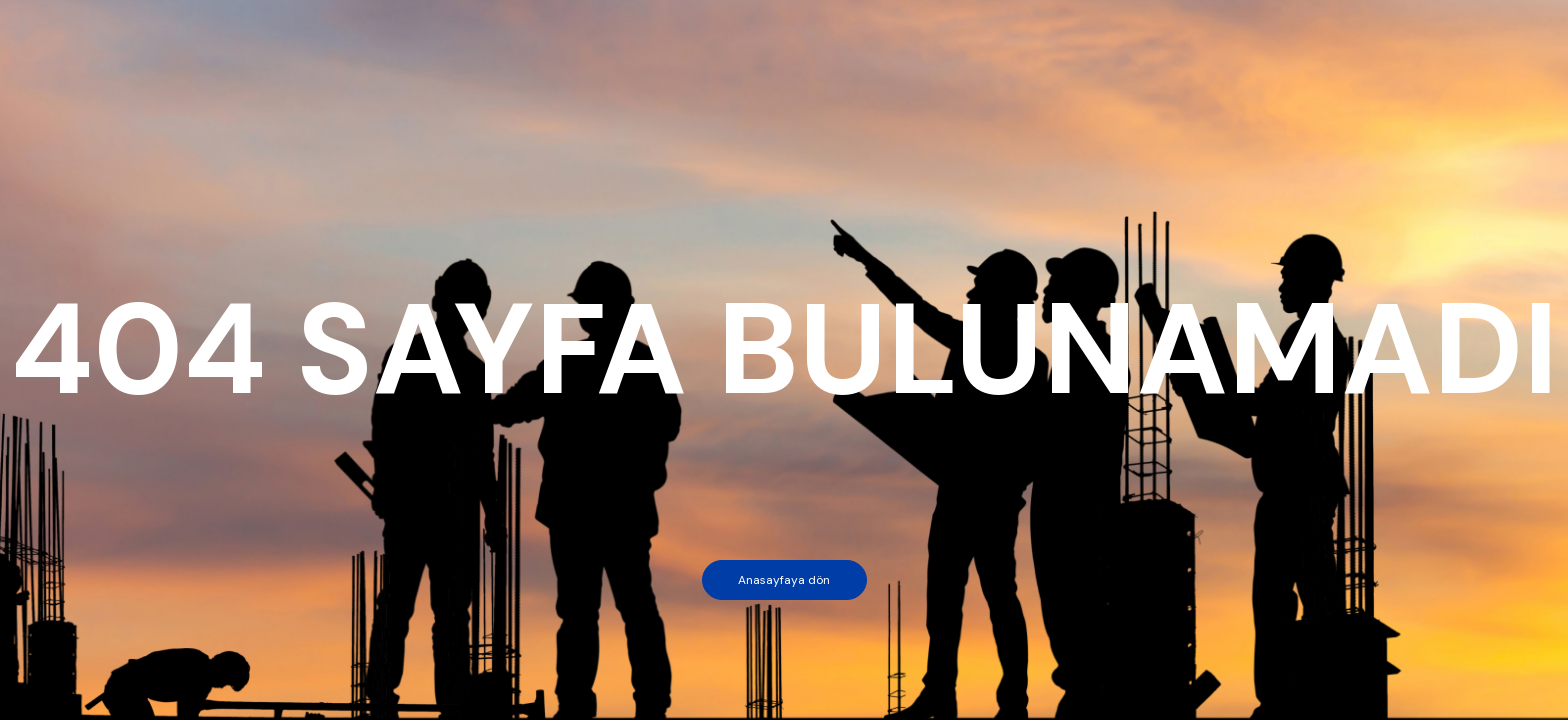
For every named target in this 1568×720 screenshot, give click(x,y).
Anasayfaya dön (784, 580)
